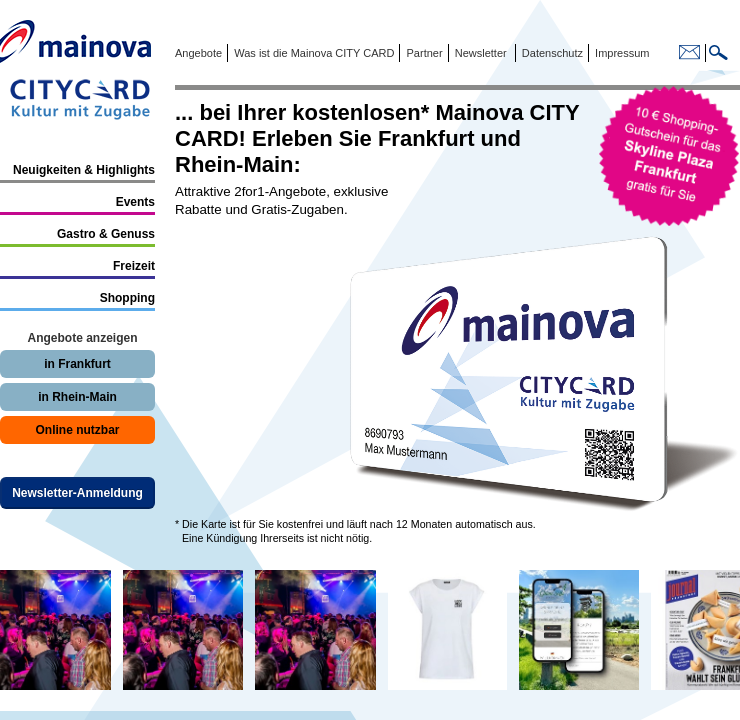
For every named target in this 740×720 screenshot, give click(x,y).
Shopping (127, 298)
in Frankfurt (77, 364)
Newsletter (481, 53)
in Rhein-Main (77, 397)
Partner (422, 53)
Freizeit (134, 266)
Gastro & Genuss (106, 234)
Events (135, 202)
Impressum (620, 53)
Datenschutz (549, 53)
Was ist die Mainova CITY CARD (312, 53)
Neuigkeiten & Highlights (84, 170)
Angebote (198, 53)
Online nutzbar (78, 430)
